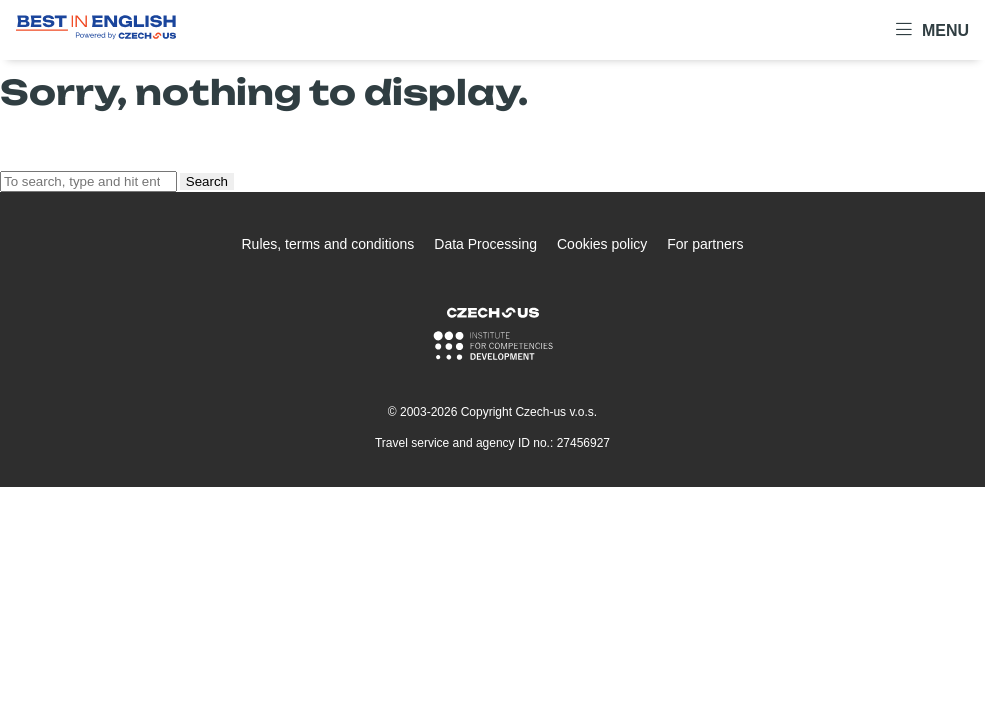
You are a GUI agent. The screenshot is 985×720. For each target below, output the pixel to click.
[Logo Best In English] (96, 30)
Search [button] (207, 181)
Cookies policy (602, 244)
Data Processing (485, 244)
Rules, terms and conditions (328, 244)
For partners (705, 244)
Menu (932, 30)
